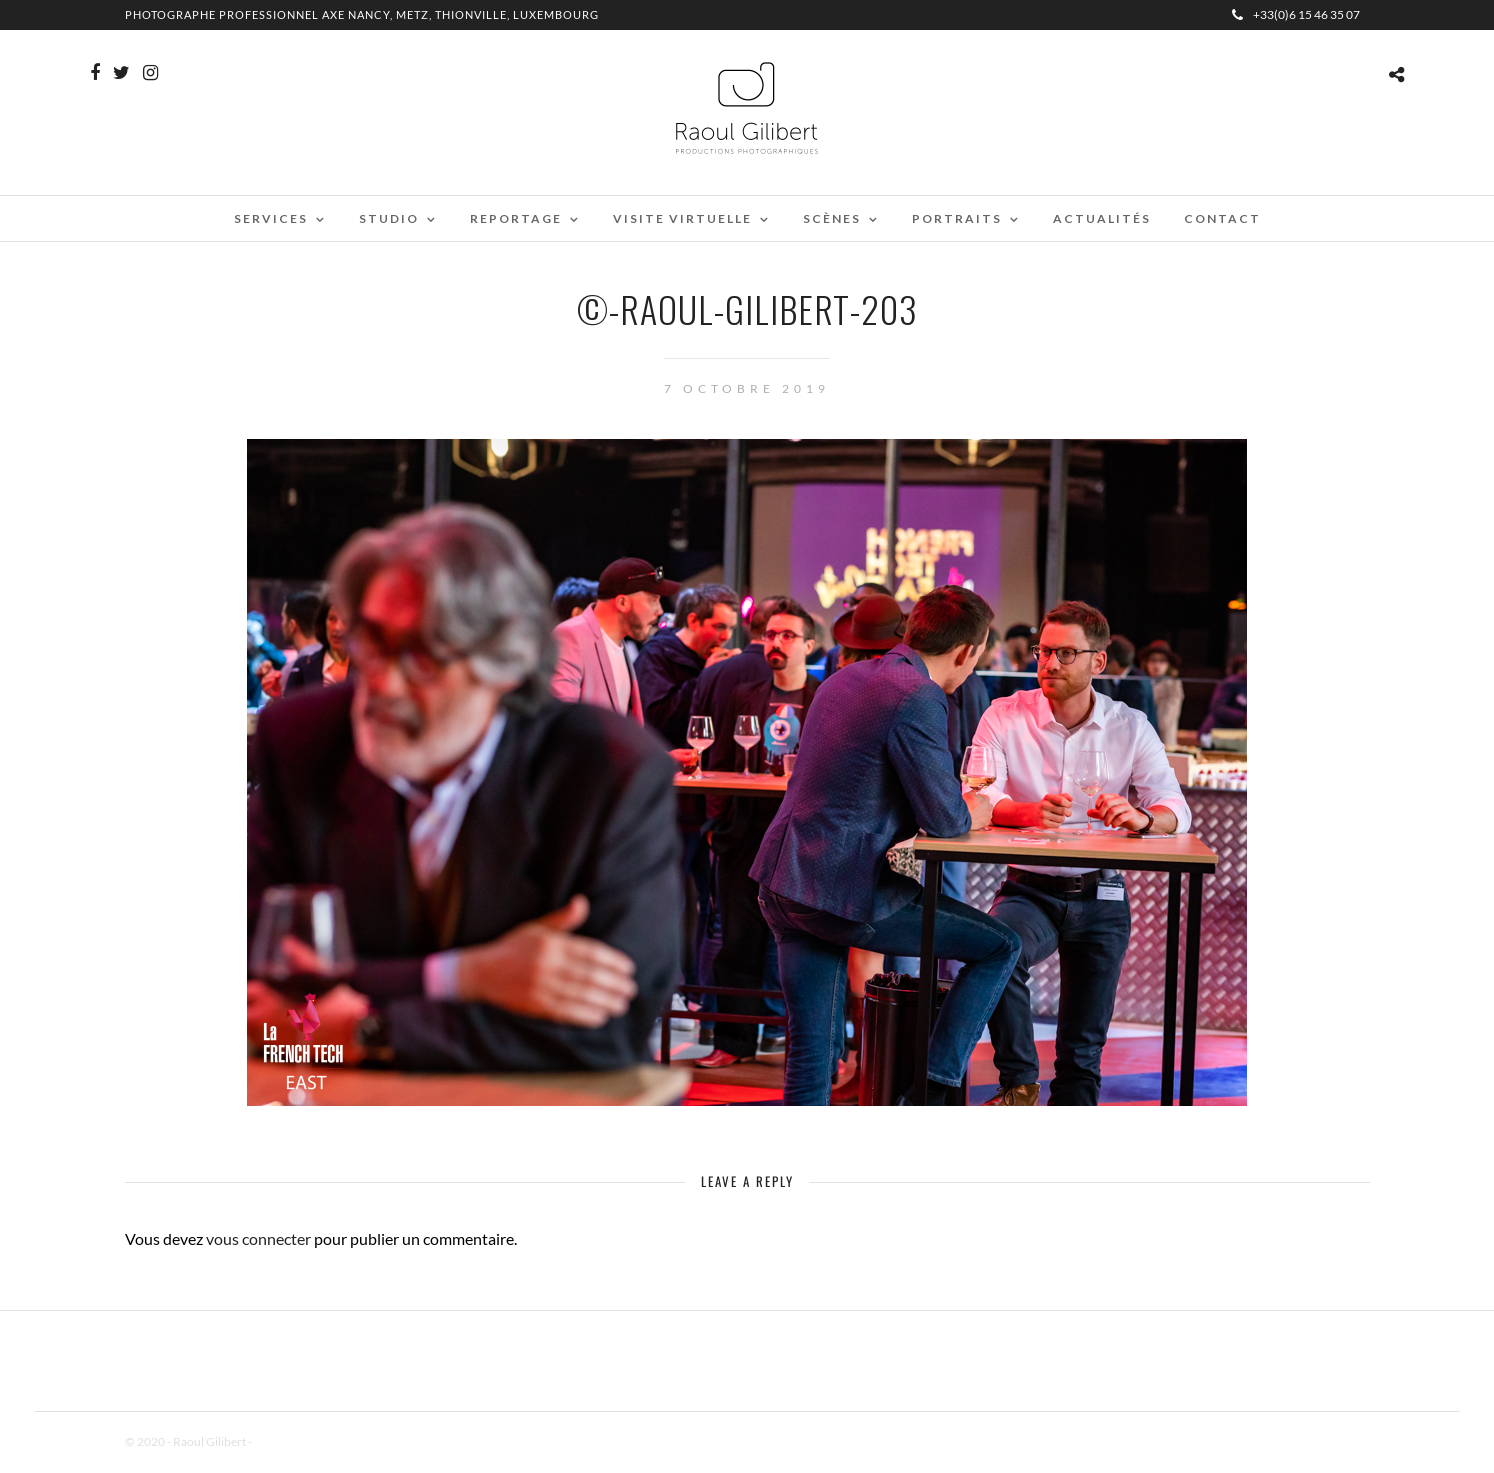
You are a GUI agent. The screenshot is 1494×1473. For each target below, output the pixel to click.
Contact (1222, 218)
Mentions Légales (299, 1441)
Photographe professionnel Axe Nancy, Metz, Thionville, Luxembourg (362, 14)
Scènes (832, 218)
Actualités (1102, 218)
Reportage (516, 218)
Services (271, 218)
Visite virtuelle (682, 218)
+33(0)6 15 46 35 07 (1296, 14)
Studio (389, 218)
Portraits (957, 218)
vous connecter (258, 1238)
